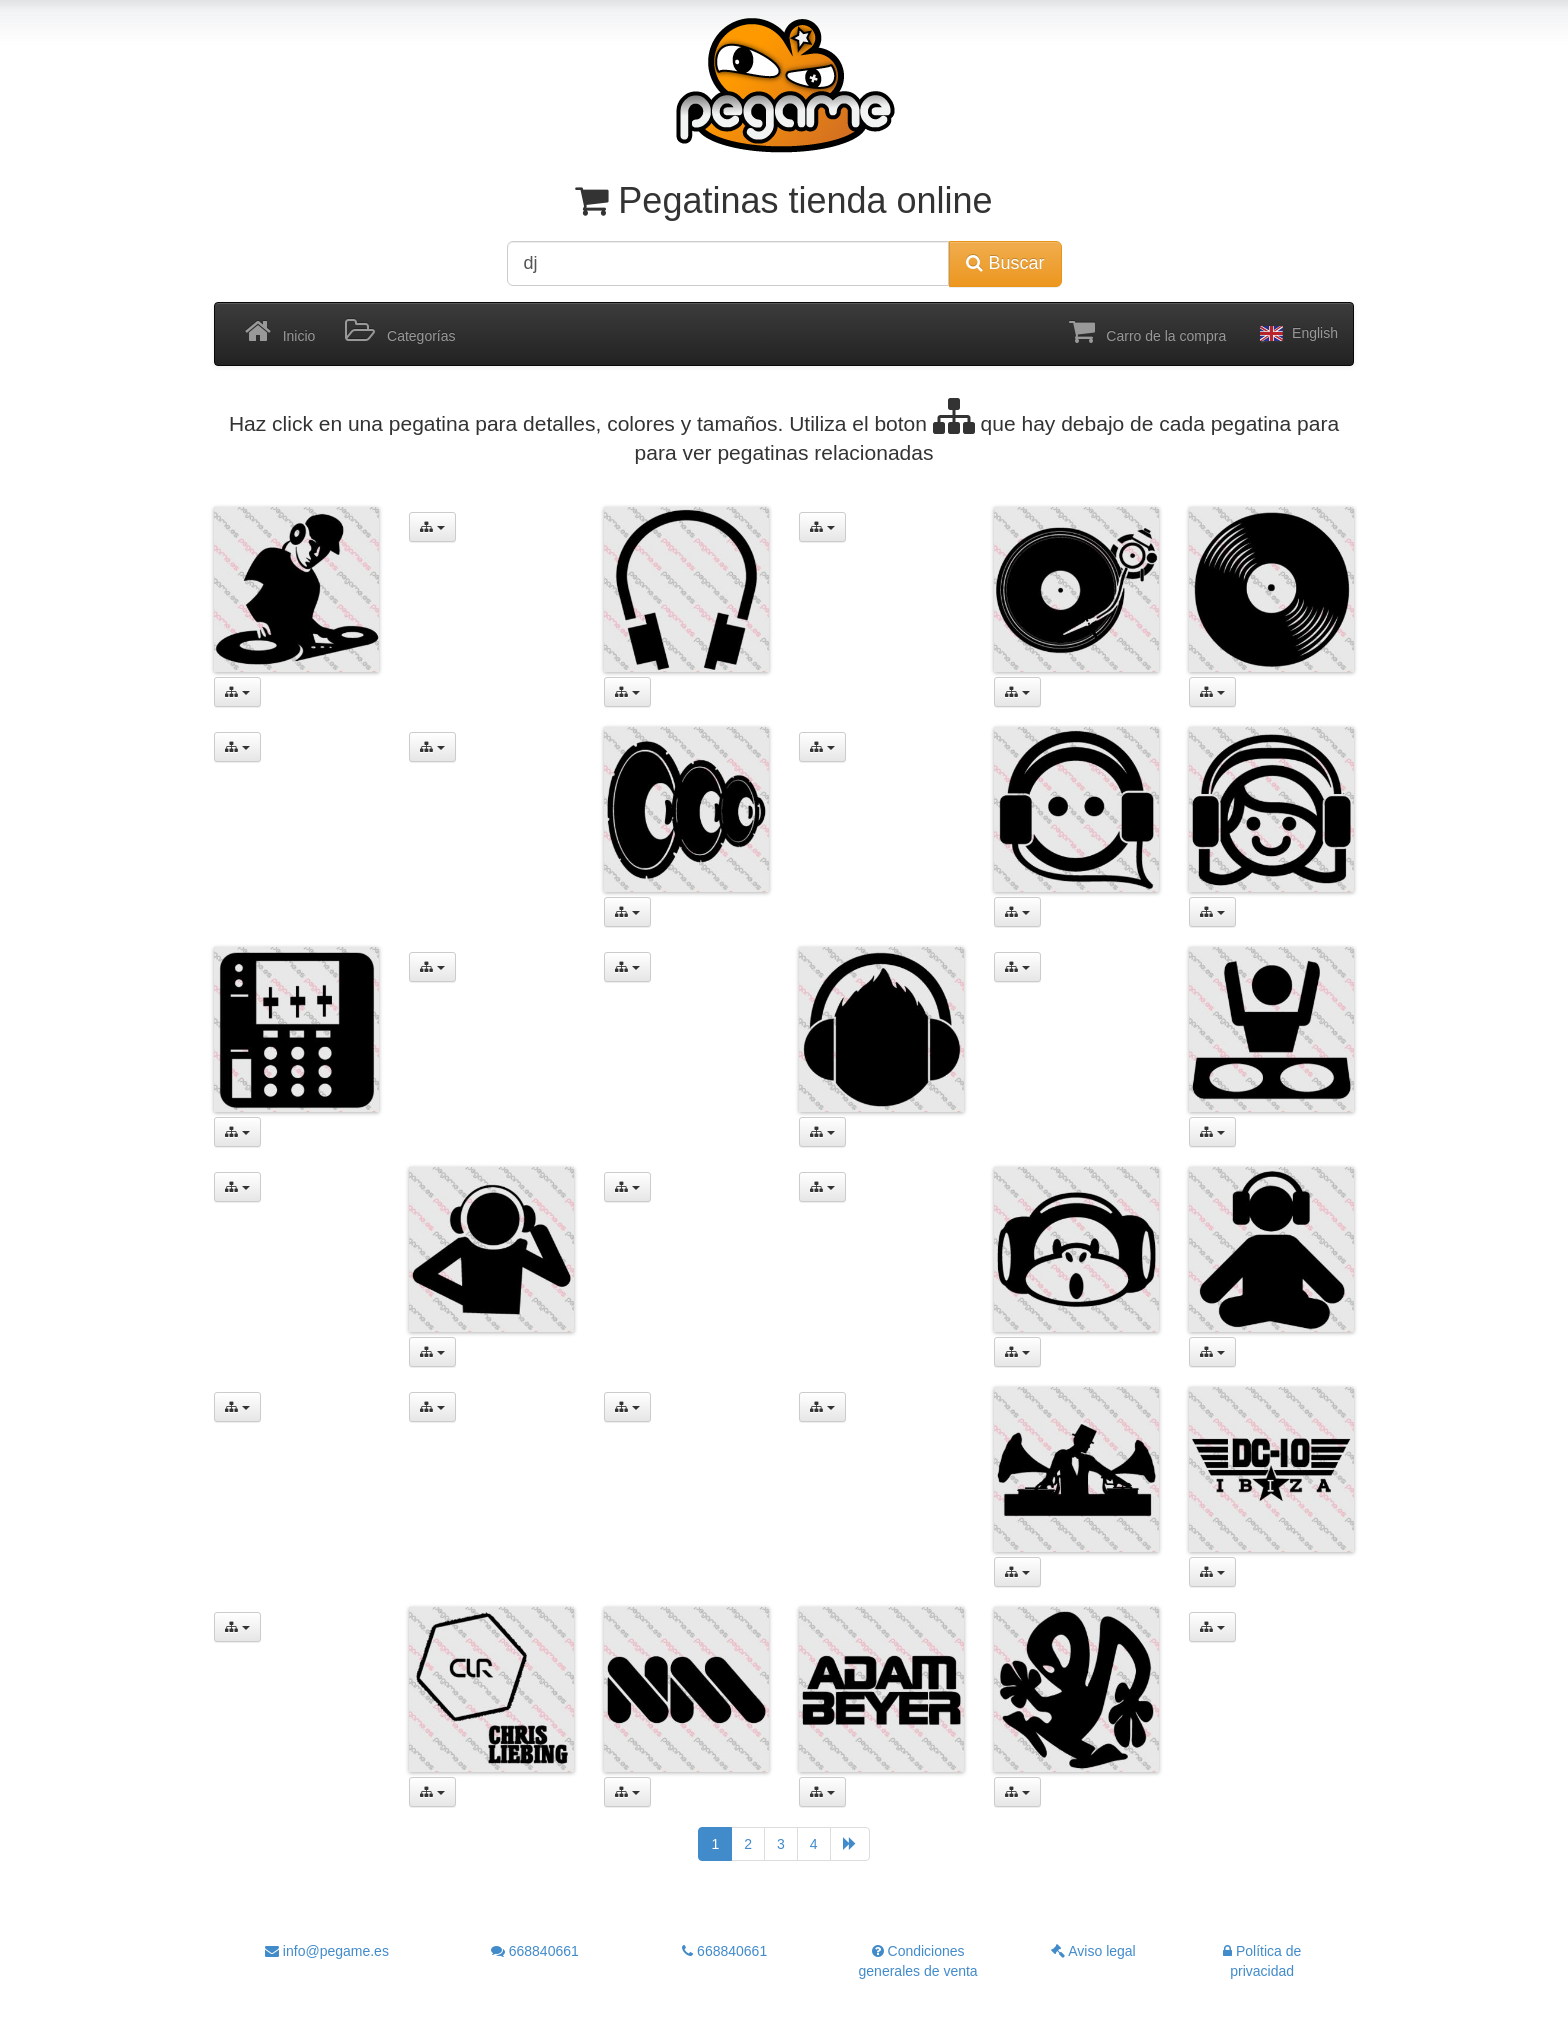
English (1297, 334)
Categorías (400, 332)
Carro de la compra (1148, 332)
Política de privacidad (1262, 1961)
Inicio (280, 332)
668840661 (535, 1951)
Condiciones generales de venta (918, 1961)
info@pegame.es (327, 1951)
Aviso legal (1093, 1951)
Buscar (1005, 263)
